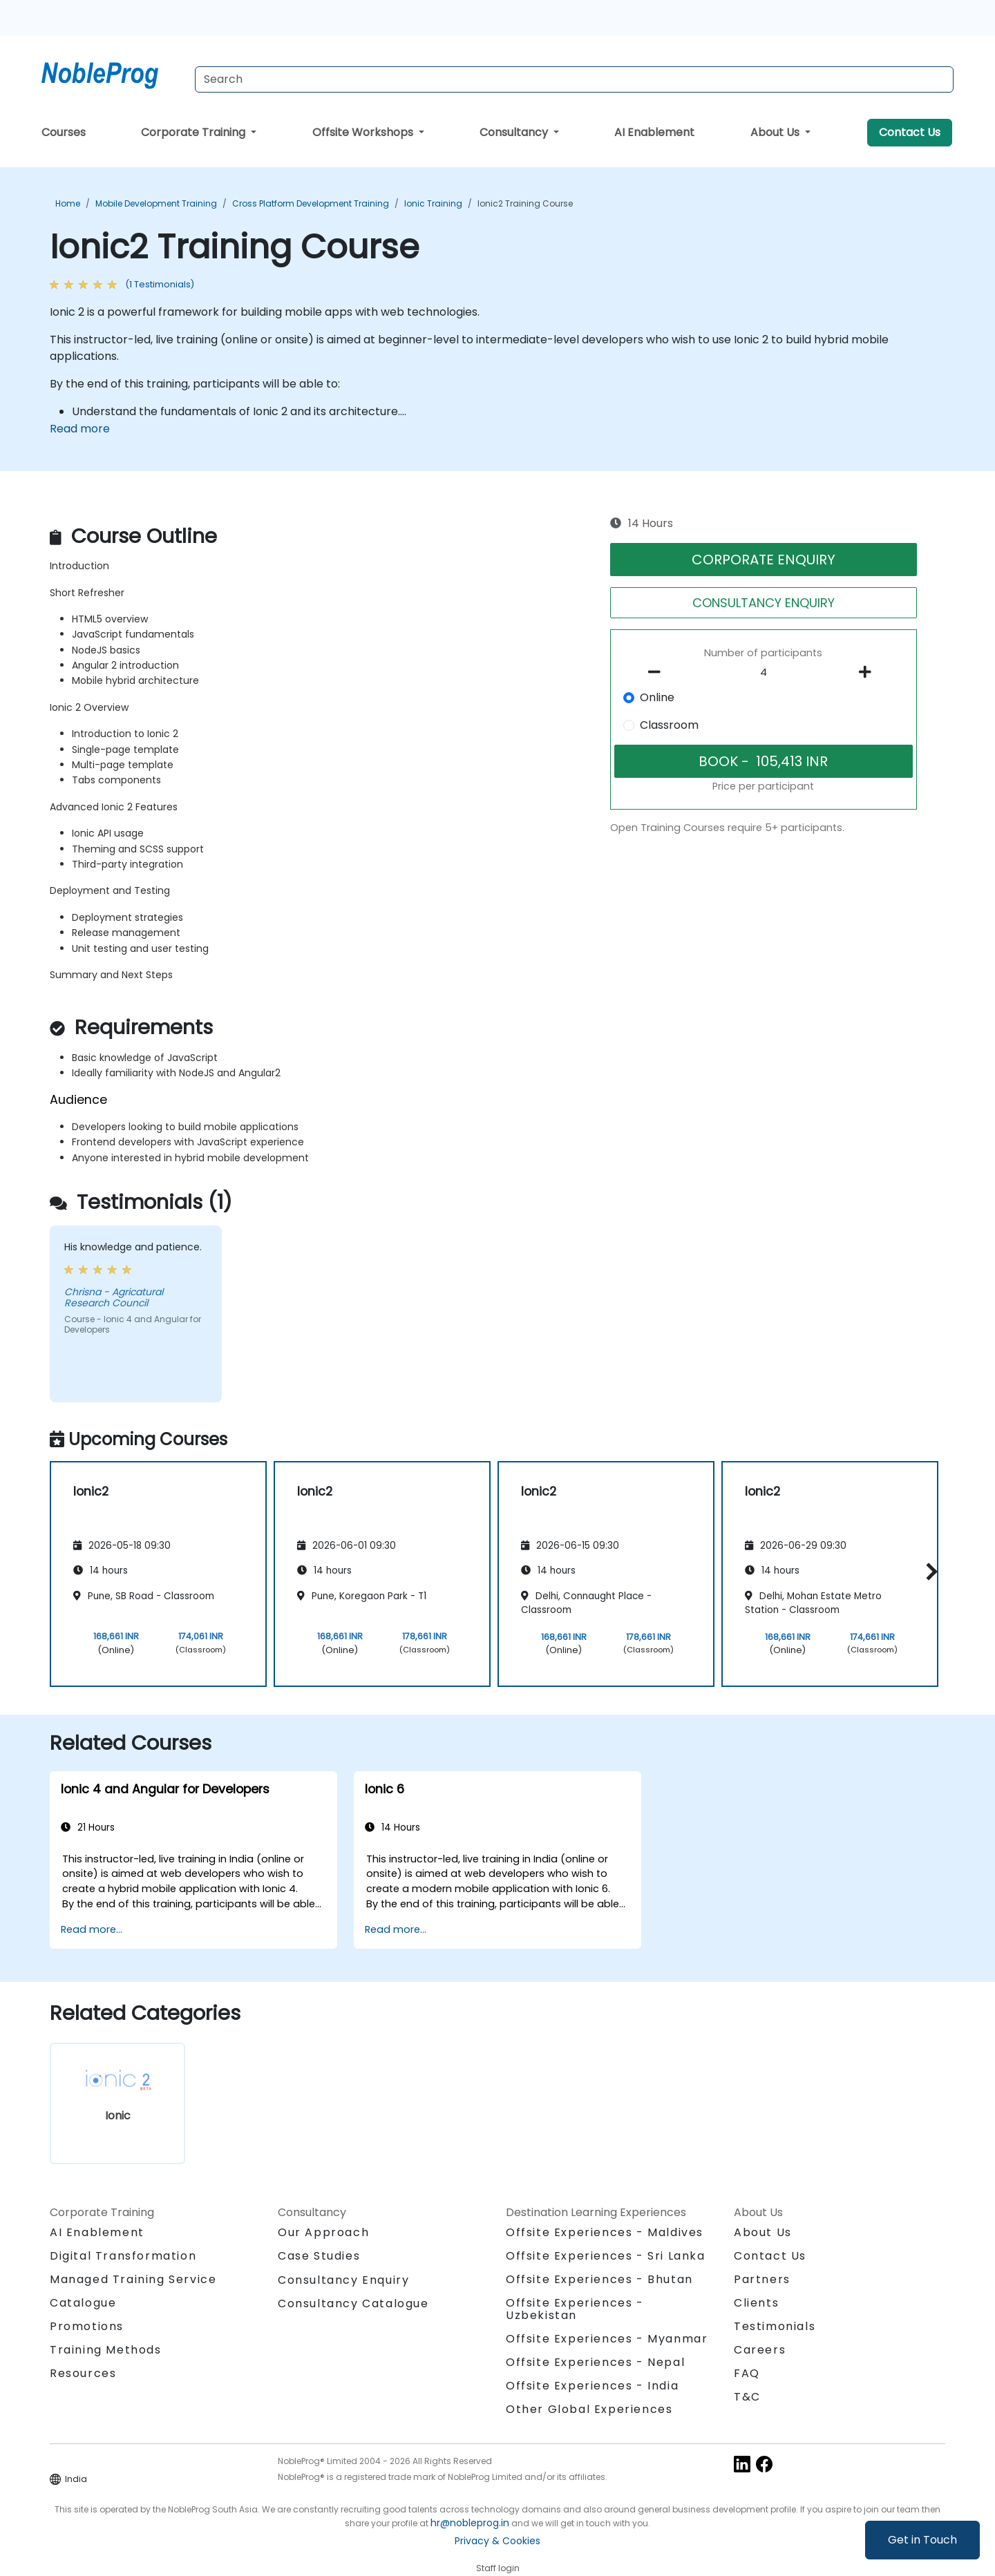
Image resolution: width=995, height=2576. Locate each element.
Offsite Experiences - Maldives (604, 2232)
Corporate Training (194, 132)
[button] (928, 1571)
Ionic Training (433, 203)
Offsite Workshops (364, 132)
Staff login (498, 2568)
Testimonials (774, 2326)
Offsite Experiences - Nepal (595, 2362)
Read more (80, 429)
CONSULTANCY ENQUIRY (763, 602)
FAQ (747, 2373)
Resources (83, 2373)
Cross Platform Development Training (310, 203)
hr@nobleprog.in (469, 2523)
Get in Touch (922, 2540)
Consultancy (515, 132)
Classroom (669, 725)
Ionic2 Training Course (525, 203)
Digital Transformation (123, 2256)
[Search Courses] (574, 79)
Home (67, 203)
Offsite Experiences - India (592, 2386)
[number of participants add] (868, 672)
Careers (760, 2350)
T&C (747, 2397)
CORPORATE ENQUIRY (763, 559)
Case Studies (319, 2256)
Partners (762, 2279)
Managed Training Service (133, 2279)
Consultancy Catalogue (353, 2303)
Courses (63, 132)
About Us (776, 132)
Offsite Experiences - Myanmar (607, 2339)
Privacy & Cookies (497, 2541)
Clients (756, 2303)
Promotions (87, 2326)
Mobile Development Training (156, 203)
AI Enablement (654, 132)
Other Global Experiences (589, 2409)
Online (657, 697)
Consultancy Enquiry (343, 2280)
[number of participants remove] (658, 672)
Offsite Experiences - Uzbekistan (575, 2309)
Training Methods (106, 2350)
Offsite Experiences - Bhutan (599, 2279)
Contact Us (909, 132)
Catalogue (83, 2303)
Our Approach (323, 2232)
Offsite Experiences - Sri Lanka (605, 2256)
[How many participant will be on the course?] (763, 673)
